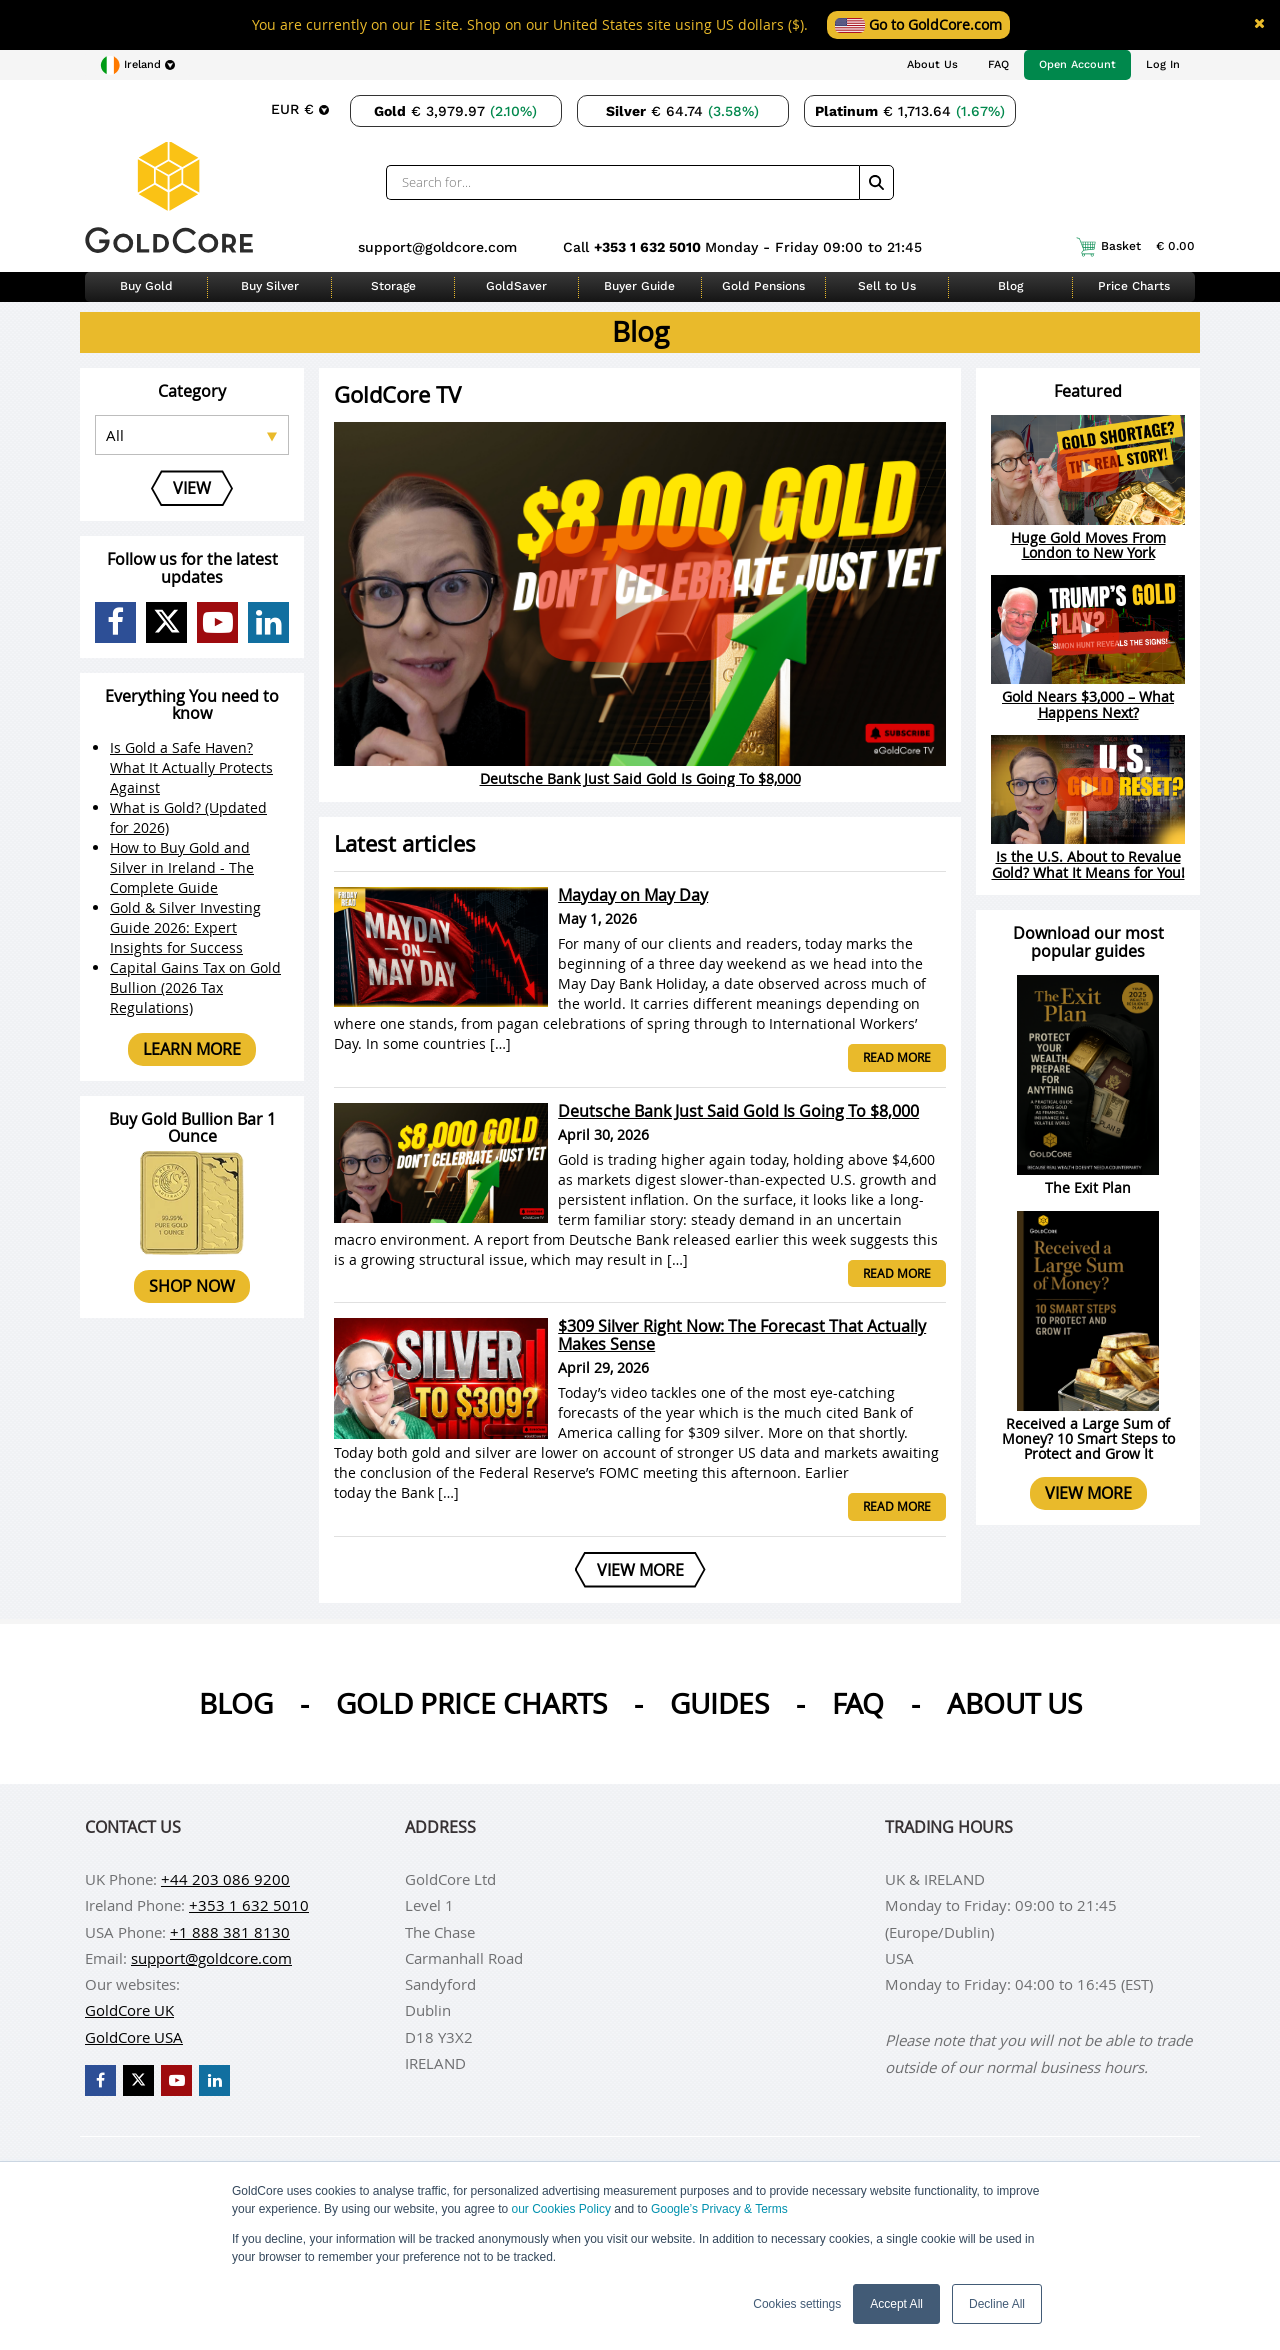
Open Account (1077, 64)
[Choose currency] (300, 109)
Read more (897, 1057)
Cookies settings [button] (797, 2304)
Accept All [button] (896, 2304)
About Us (932, 64)
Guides (719, 1703)
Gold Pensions (763, 286)
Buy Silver (270, 286)
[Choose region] (137, 65)
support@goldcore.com (437, 247)
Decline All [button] (997, 2304)
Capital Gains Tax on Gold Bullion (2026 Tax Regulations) (195, 987)
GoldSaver (516, 286)
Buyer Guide (639, 286)
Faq (858, 1703)
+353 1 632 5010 (649, 247)
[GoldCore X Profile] (166, 622)
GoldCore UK (129, 2010)
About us (1014, 1703)
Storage (393, 286)
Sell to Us (887, 286)
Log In (1163, 64)
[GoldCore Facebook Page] (115, 622)
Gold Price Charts (471, 1703)
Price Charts (1134, 286)
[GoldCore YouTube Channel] (217, 622)
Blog (1010, 286)
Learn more (192, 1049)
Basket (1135, 247)
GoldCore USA (134, 2037)
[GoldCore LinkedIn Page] (268, 622)
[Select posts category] (192, 435)
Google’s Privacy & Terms (719, 2209)
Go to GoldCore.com (918, 24)
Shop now (192, 1286)
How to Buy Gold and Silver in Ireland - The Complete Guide (182, 867)
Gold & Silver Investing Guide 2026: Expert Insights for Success (185, 927)
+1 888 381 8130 (230, 1932)
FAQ (998, 64)
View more (1088, 1493)
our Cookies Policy (561, 2209)
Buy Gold (146, 286)
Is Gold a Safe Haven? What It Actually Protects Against (191, 767)
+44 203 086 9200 (225, 1879)
